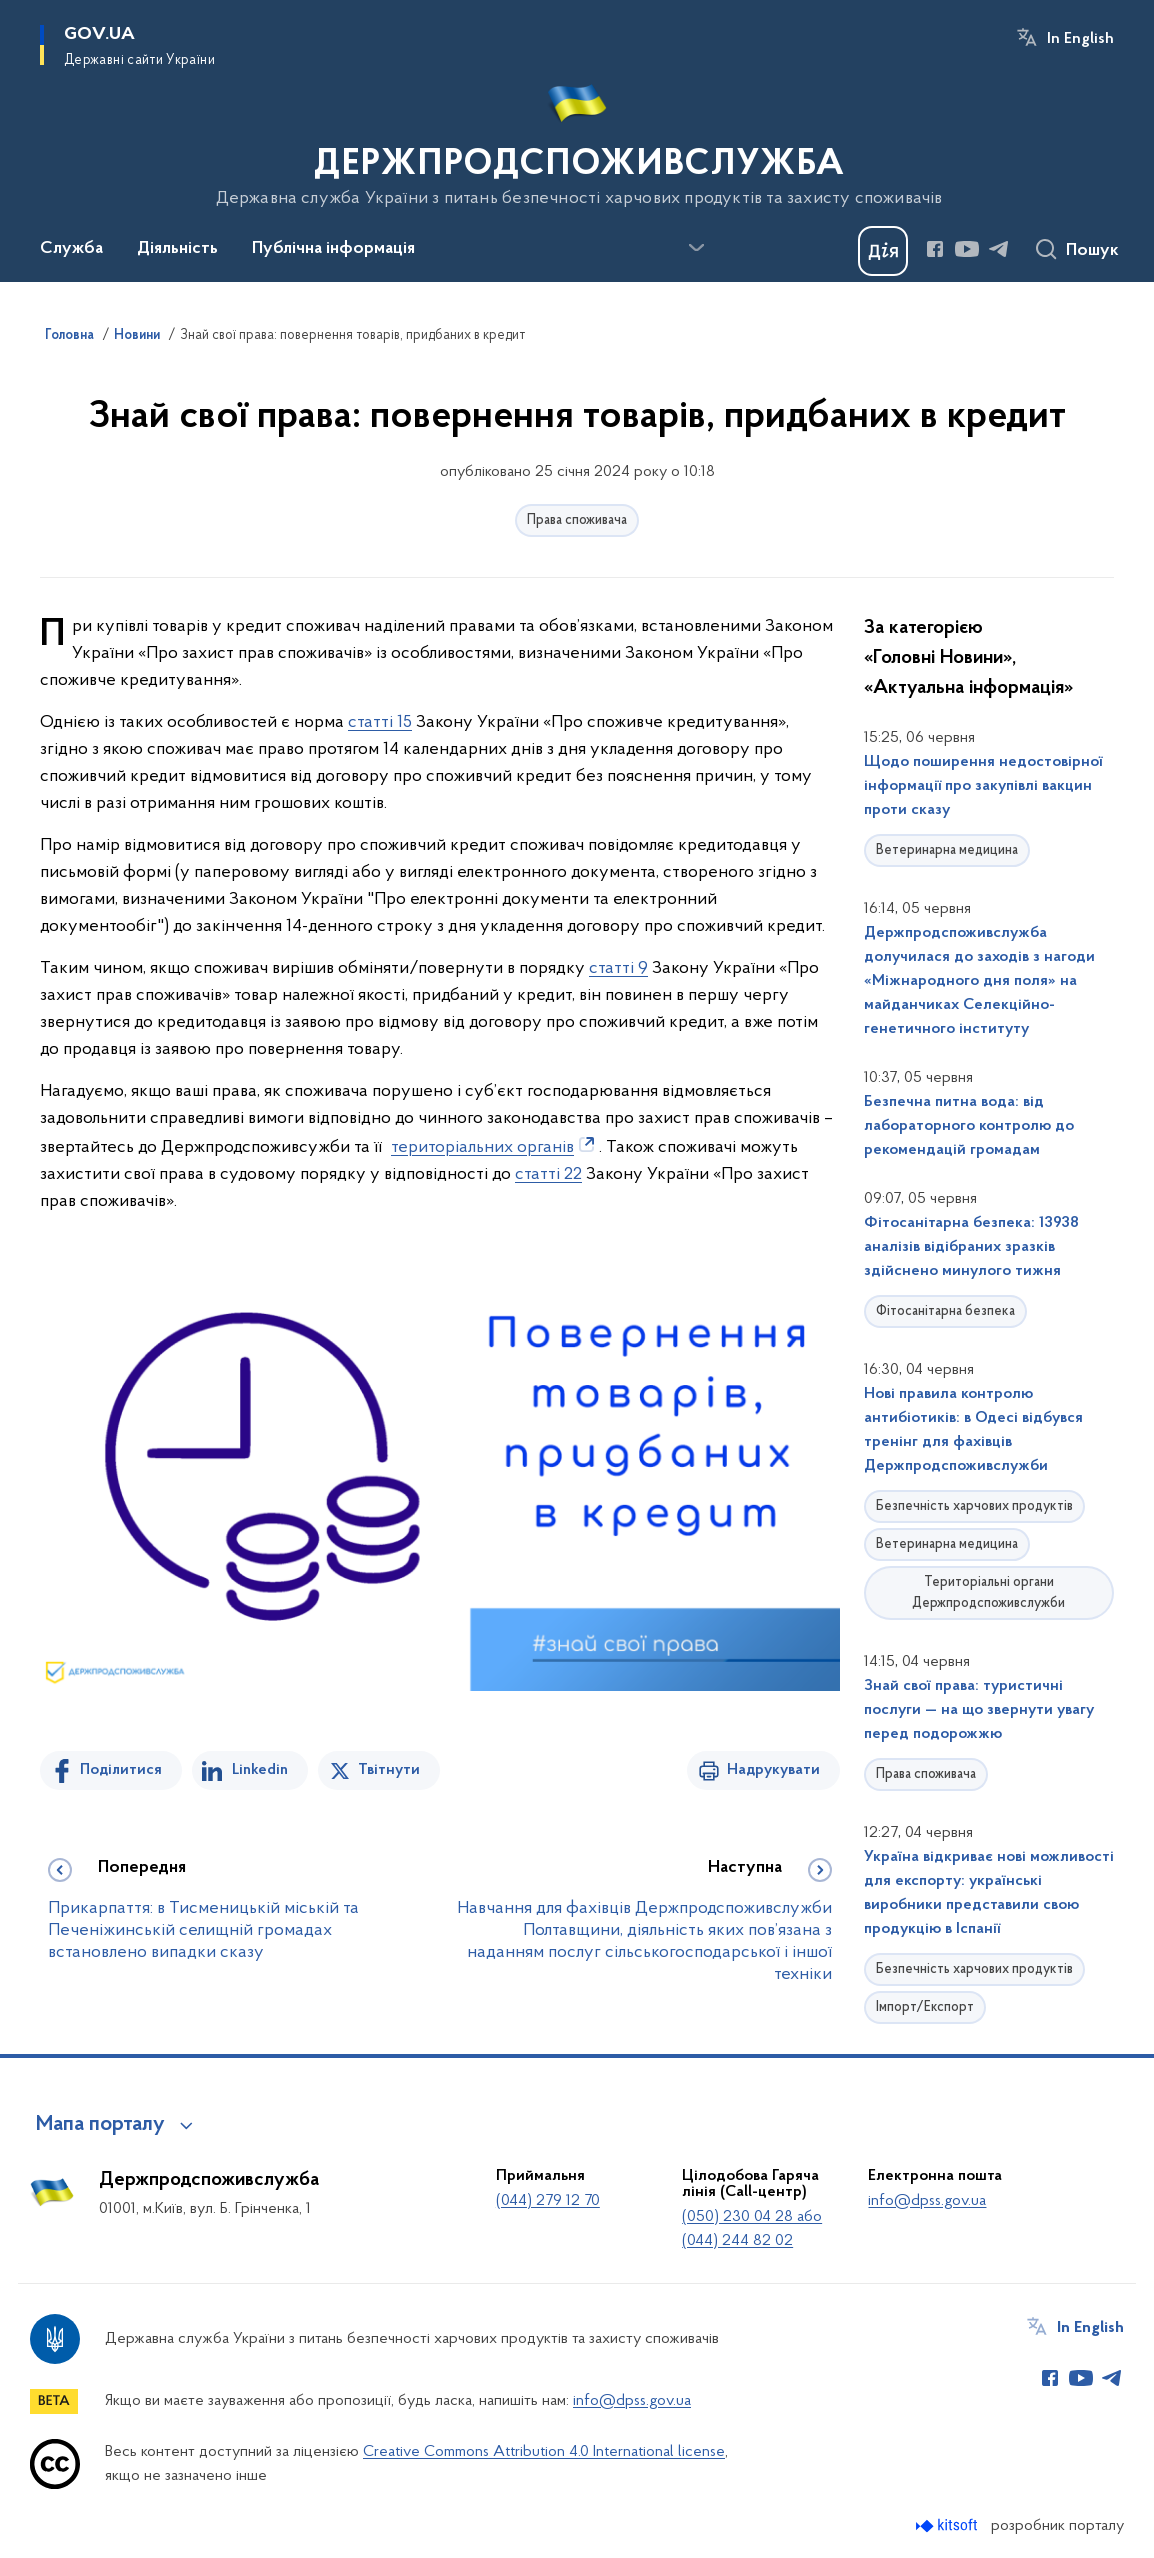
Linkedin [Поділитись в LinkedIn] (260, 1770)
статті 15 (380, 722)
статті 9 (618, 968)
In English (1080, 39)
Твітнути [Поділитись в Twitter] (389, 1770)
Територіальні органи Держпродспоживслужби (988, 1593)
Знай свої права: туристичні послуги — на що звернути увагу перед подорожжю (979, 1710)
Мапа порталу (100, 2125)
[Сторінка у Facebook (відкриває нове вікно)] (935, 249)
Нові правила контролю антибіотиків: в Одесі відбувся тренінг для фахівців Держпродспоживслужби (973, 1430)
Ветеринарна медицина (947, 850)
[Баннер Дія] (883, 251)
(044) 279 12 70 (548, 2201)
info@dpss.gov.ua (927, 2201)
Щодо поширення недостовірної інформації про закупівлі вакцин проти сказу (983, 786)
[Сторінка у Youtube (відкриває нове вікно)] (967, 249)
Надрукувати (773, 1770)
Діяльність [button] (177, 249)
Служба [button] (71, 249)
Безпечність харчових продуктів (974, 1506)
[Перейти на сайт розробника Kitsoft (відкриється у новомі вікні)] (948, 2525)
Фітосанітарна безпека (945, 1311)
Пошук (1092, 251)
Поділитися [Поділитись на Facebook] (121, 1770)
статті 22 (548, 1174)
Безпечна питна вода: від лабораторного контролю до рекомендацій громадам (969, 1126)
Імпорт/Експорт (925, 2007)
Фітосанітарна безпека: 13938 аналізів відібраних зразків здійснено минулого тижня (971, 1247)
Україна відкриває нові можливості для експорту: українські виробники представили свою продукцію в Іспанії (989, 1893)
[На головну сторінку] (577, 139)
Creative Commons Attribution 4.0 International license (544, 2452)
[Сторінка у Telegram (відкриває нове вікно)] (999, 249)
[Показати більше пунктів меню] (696, 248)
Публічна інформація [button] (333, 249)
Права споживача (577, 520)
